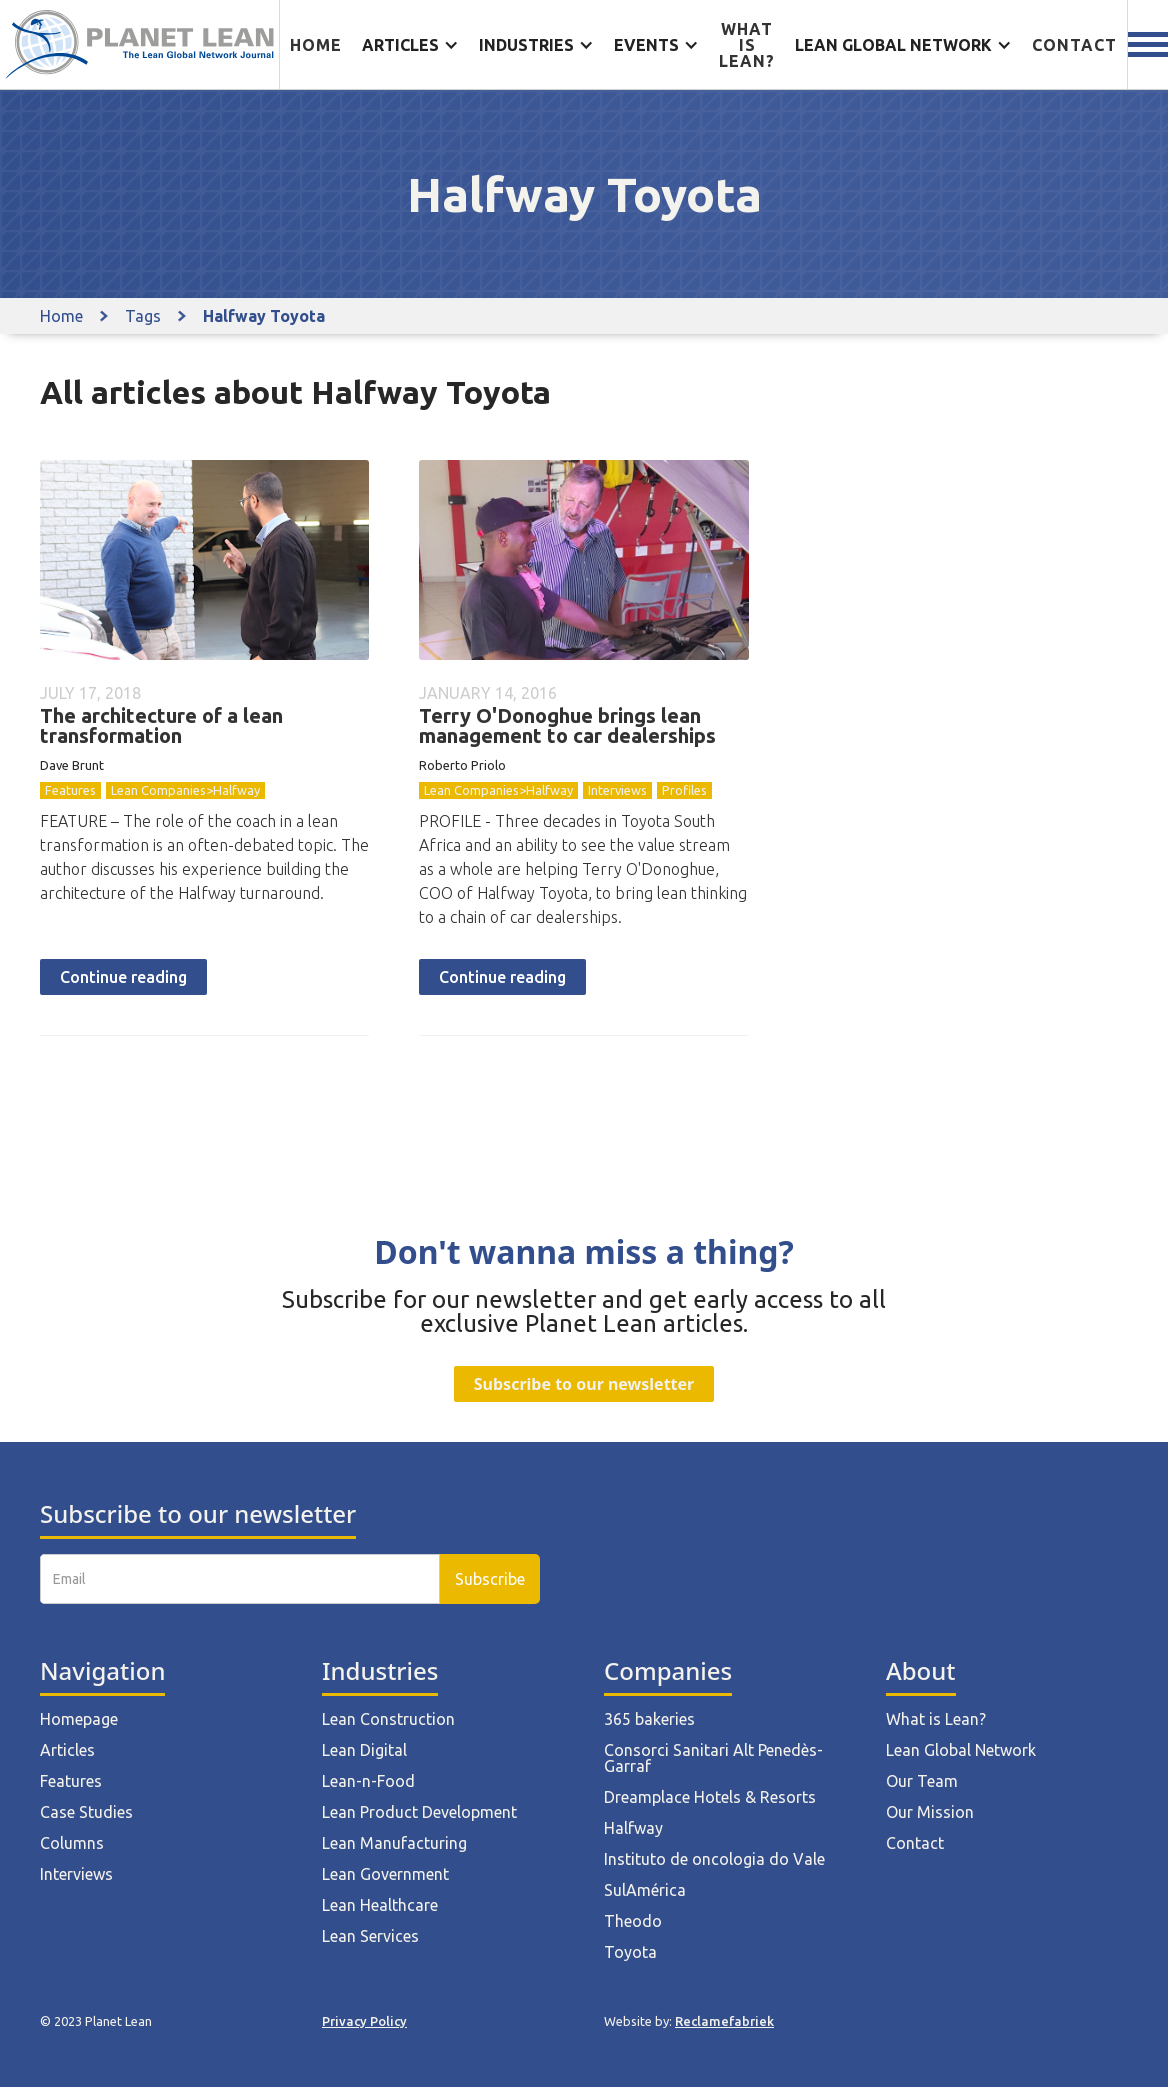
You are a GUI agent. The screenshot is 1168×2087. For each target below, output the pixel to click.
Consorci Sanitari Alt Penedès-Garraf (713, 1758)
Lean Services (370, 1936)
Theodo (633, 1921)
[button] (410, 45)
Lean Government (385, 1874)
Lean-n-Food (368, 1781)
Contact (1074, 45)
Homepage (79, 1719)
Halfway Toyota (264, 316)
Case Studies (86, 1812)
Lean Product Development (419, 1812)
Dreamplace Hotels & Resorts (710, 1797)
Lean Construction (388, 1719)
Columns (72, 1843)
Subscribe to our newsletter (584, 1384)
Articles (67, 1750)
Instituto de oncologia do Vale (714, 1859)
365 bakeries (649, 1719)
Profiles (684, 790)
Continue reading (123, 977)
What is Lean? (936, 1719)
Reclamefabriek (724, 2021)
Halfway (633, 1828)
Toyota (630, 1952)
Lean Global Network (961, 1750)
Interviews (617, 790)
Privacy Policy (364, 2021)
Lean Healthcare (380, 1905)
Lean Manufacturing (394, 1843)
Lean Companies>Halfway (185, 790)
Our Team (922, 1781)
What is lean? (747, 45)
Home (316, 45)
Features (70, 790)
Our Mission (930, 1812)
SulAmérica (645, 1890)
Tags (143, 316)
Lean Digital (364, 1750)
